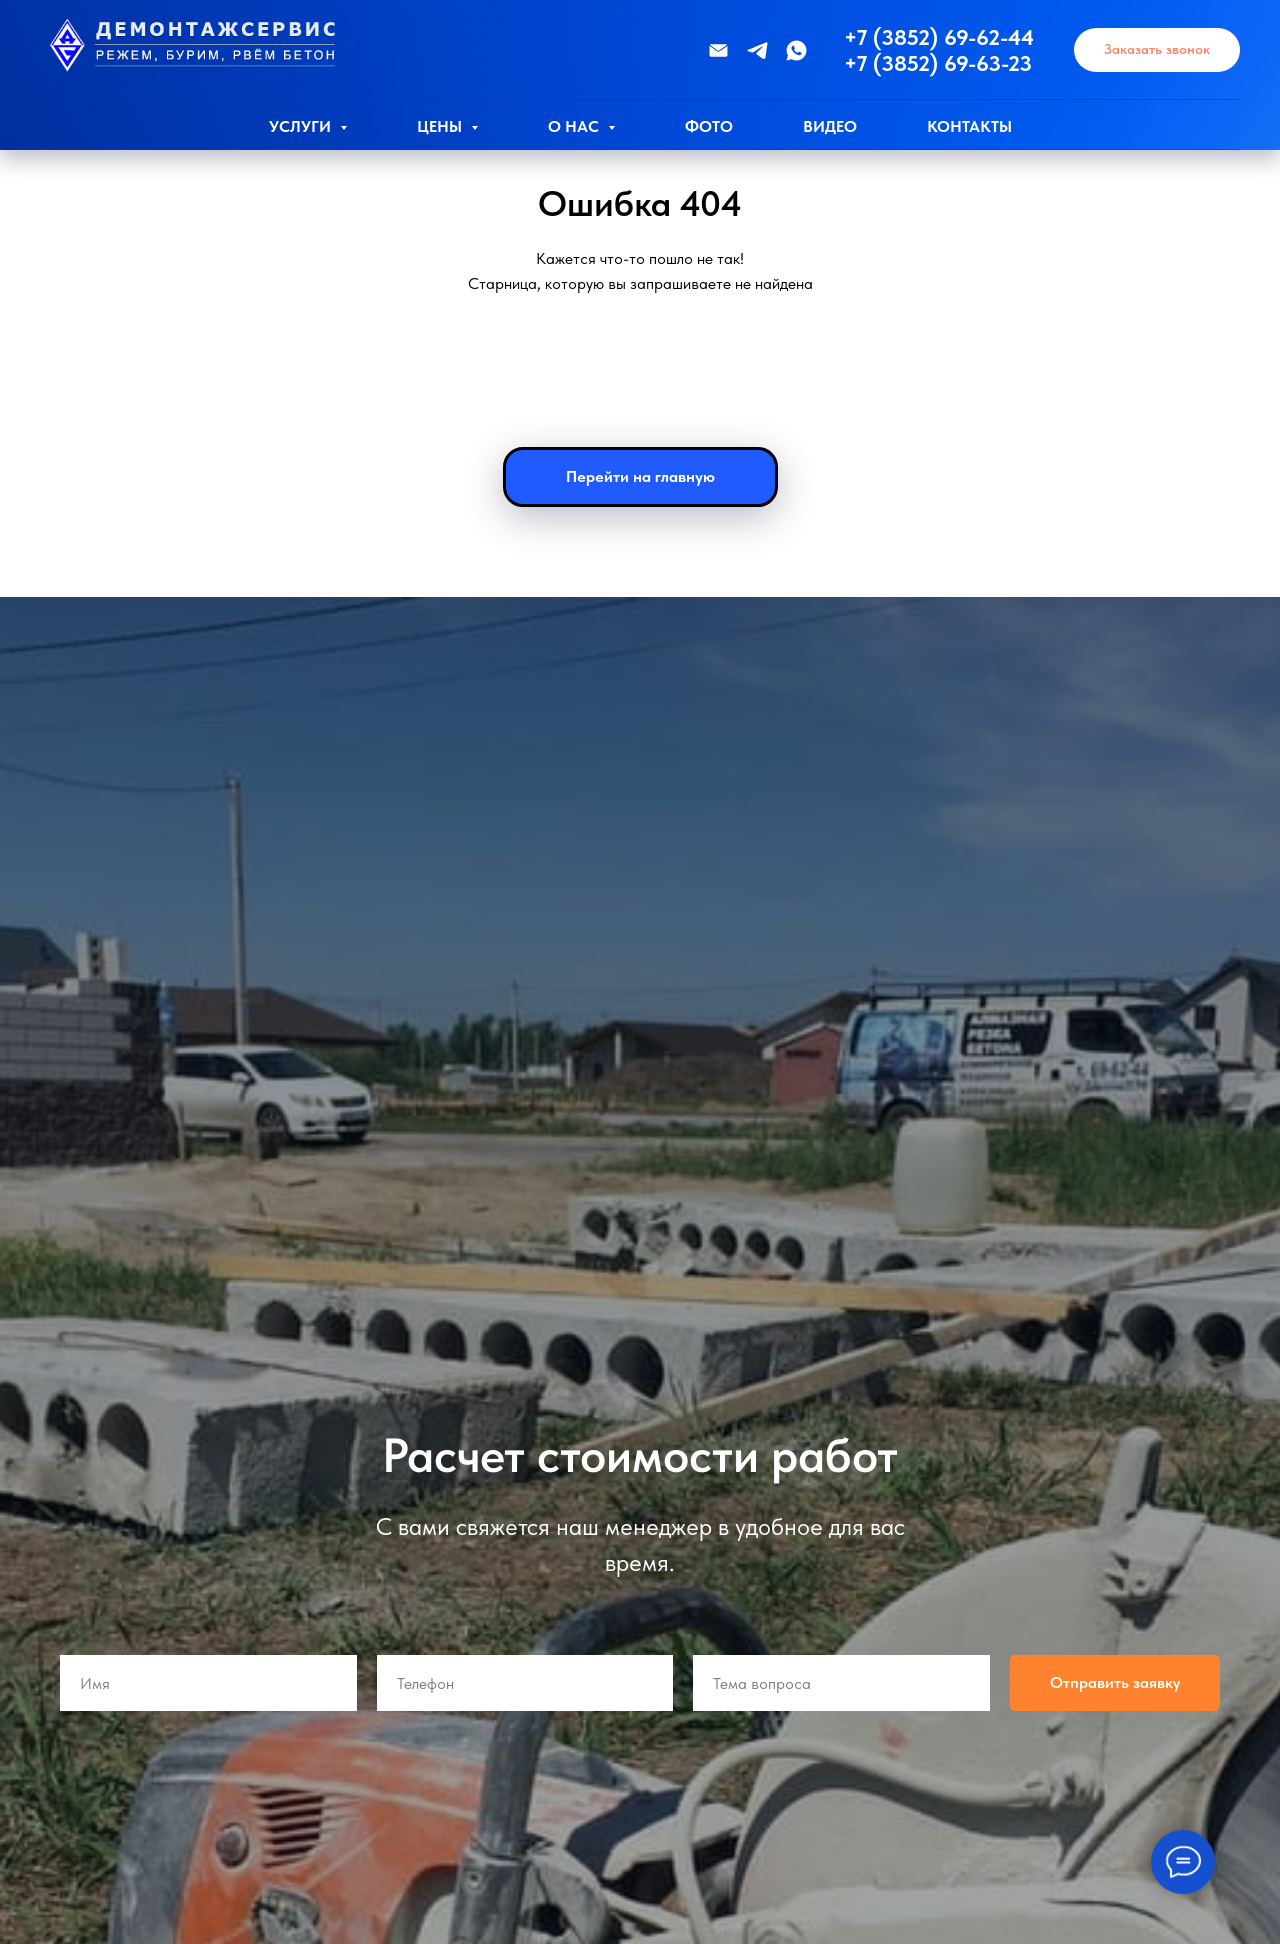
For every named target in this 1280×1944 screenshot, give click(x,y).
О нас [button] (575, 126)
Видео (830, 126)
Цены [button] (441, 126)
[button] (1157, 50)
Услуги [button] (302, 126)
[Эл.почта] (718, 50)
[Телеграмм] (757, 50)
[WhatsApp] (796, 50)
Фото (709, 126)
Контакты (969, 126)
